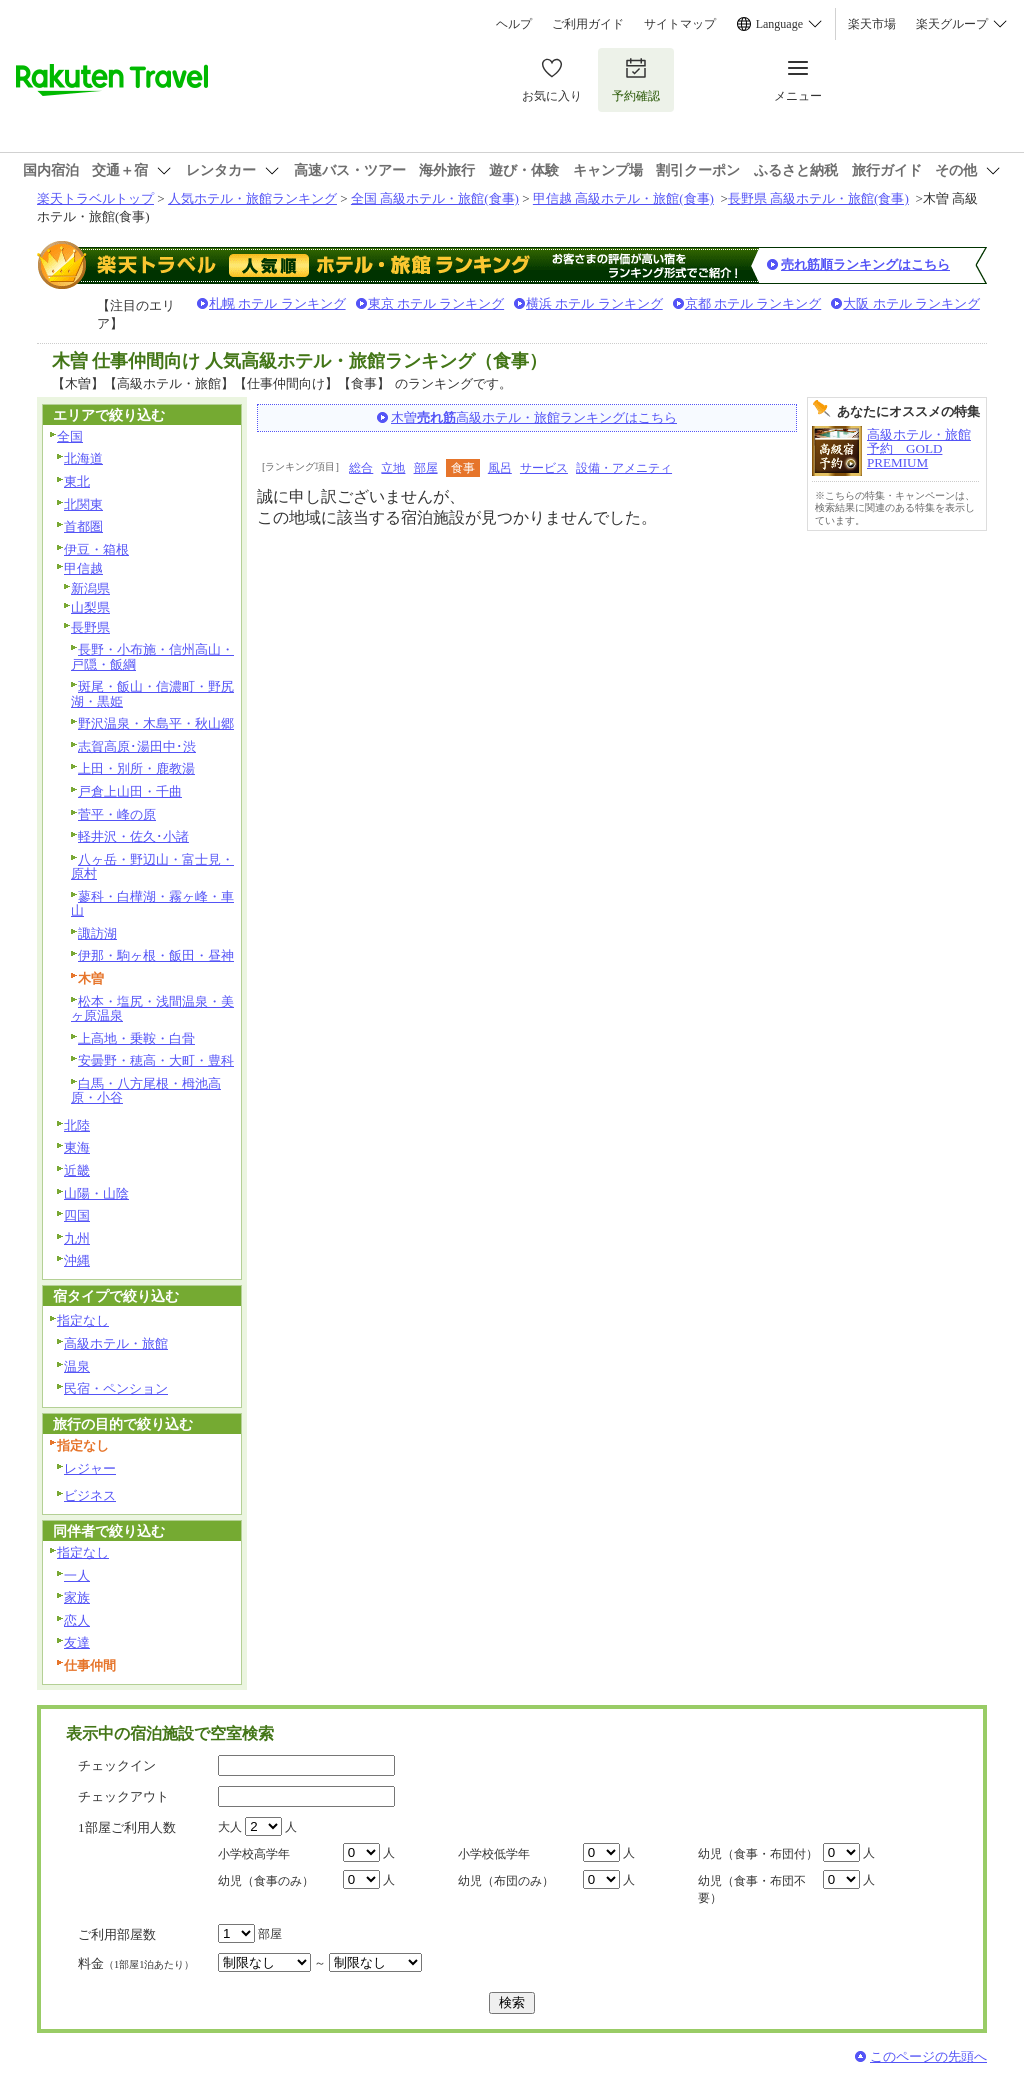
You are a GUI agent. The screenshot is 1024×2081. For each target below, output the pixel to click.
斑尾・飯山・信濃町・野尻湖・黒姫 (152, 694)
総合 (361, 468)
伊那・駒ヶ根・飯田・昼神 (156, 955)
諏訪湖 (97, 933)
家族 (77, 1597)
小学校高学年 (254, 1854)
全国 (70, 436)
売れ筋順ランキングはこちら (865, 264)
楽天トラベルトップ (95, 198)
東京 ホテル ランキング (436, 303)
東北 (77, 481)
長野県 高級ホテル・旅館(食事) (818, 198)
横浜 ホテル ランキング (594, 303)
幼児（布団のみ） (506, 1881)
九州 (77, 1238)
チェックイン (117, 1765)
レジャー (90, 1468)
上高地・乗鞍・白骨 (136, 1038)
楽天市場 (872, 24)
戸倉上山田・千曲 (130, 791)
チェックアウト (123, 1796)
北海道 (83, 458)
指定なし (83, 1320)
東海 (77, 1147)
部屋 (426, 468)
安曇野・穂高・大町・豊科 (156, 1060)
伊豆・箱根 (96, 549)
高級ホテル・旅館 (116, 1343)
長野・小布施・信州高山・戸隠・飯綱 (152, 657)
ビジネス (90, 1495)
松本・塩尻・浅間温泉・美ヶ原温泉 (152, 1009)
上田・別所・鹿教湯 (136, 768)
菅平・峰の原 (117, 814)
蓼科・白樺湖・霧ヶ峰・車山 (152, 904)
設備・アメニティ (624, 468)
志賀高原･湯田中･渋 (137, 746)
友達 (77, 1642)
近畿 (77, 1170)
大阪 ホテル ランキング (911, 303)
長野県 (90, 627)
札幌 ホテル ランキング (277, 303)
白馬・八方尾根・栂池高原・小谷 (146, 1091)
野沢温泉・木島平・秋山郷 (156, 723)
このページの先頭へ (928, 2056)
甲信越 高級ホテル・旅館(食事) (623, 198)
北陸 (77, 1125)
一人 (77, 1575)
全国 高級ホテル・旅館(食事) (435, 198)
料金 (136, 1963)
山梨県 (90, 607)
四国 (77, 1215)
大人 (230, 1827)
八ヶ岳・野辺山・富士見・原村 (152, 867)
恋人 (77, 1620)
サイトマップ (680, 24)
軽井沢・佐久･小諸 (133, 836)
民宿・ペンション (116, 1388)
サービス (544, 468)
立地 (393, 468)
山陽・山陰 (96, 1193)
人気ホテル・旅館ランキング (252, 198)
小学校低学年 (494, 1854)
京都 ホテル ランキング (753, 303)
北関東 (83, 504)
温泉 (77, 1366)
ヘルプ (514, 24)
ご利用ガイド (588, 24)
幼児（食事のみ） (266, 1881)
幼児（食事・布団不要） (752, 1889)
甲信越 (83, 568)
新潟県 (90, 588)
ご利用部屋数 (117, 1934)
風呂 (500, 468)
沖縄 (77, 1260)
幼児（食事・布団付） (758, 1854)
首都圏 (83, 526)
